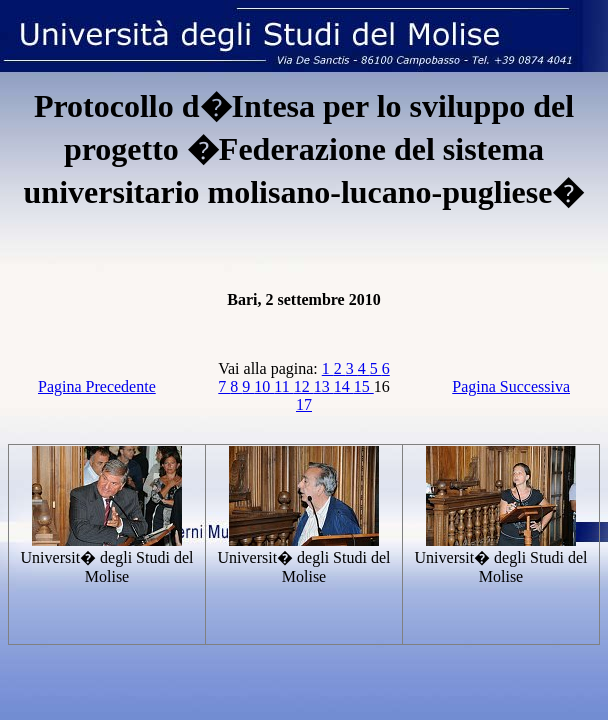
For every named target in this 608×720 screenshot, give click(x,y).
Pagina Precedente (97, 386)
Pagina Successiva (511, 386)
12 (304, 386)
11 (283, 386)
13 (324, 386)
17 (304, 404)
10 (264, 386)
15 (364, 386)
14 (344, 386)
